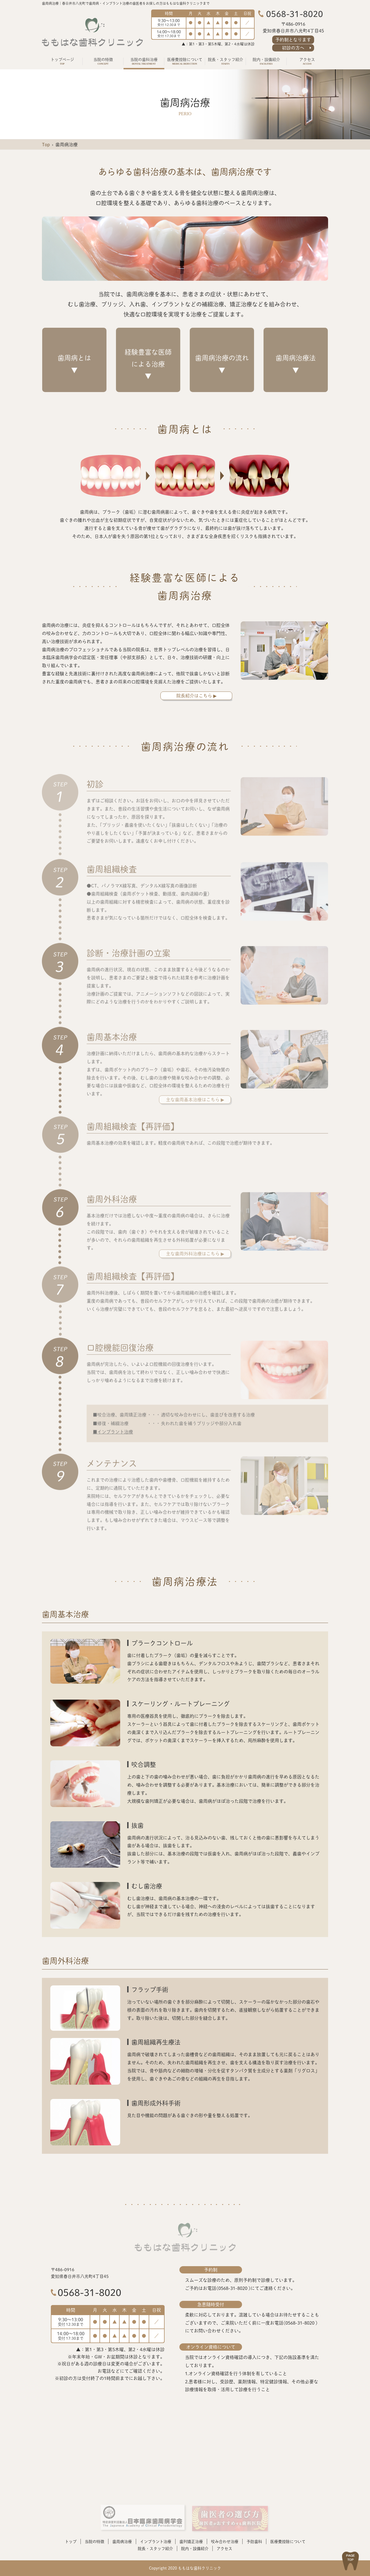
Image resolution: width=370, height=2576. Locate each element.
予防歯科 (254, 2541)
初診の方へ (293, 47)
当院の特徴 (94, 2541)
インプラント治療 (155, 2541)
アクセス (224, 2548)
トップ (71, 2541)
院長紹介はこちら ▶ (196, 695)
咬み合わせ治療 (224, 2541)
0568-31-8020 (89, 2292)
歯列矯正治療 (191, 2541)
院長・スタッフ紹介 (155, 2548)
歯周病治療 (122, 2541)
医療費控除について (287, 2541)
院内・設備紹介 (194, 2548)
